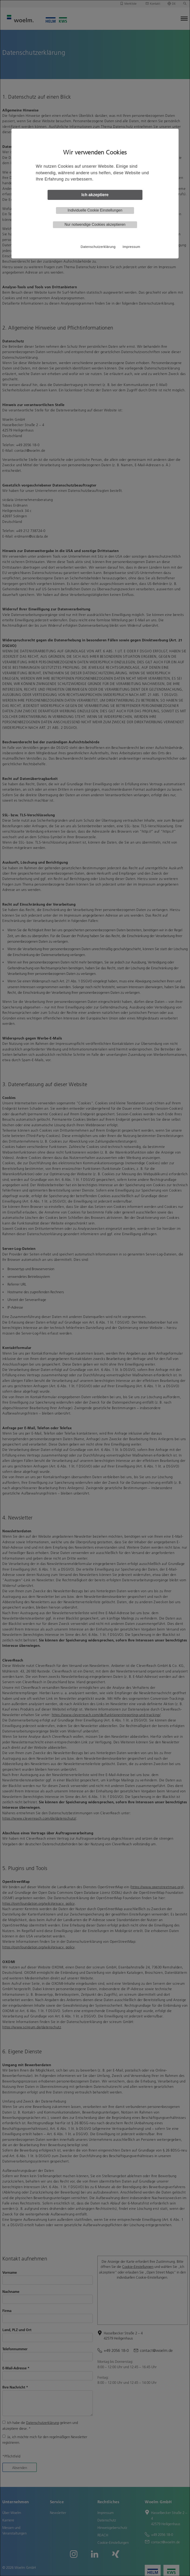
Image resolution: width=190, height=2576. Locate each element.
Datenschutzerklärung (98, 247)
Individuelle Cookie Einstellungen (95, 210)
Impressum (131, 247)
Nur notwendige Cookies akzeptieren (95, 224)
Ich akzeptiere (94, 194)
